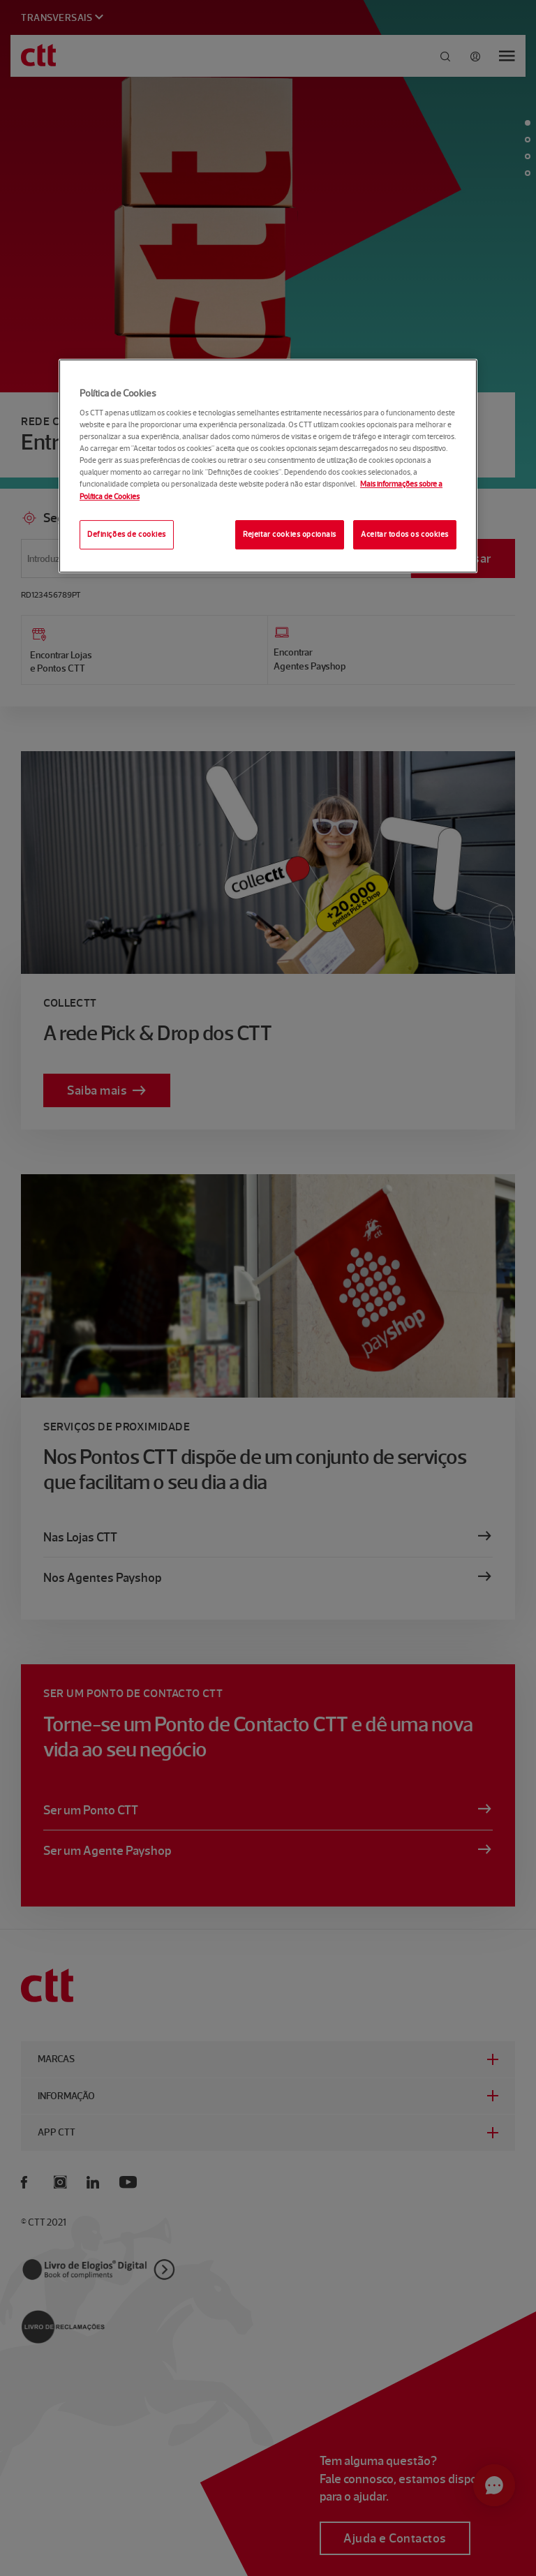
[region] (268, 466)
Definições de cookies (126, 534)
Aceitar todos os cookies (405, 534)
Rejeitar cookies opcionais (289, 534)
